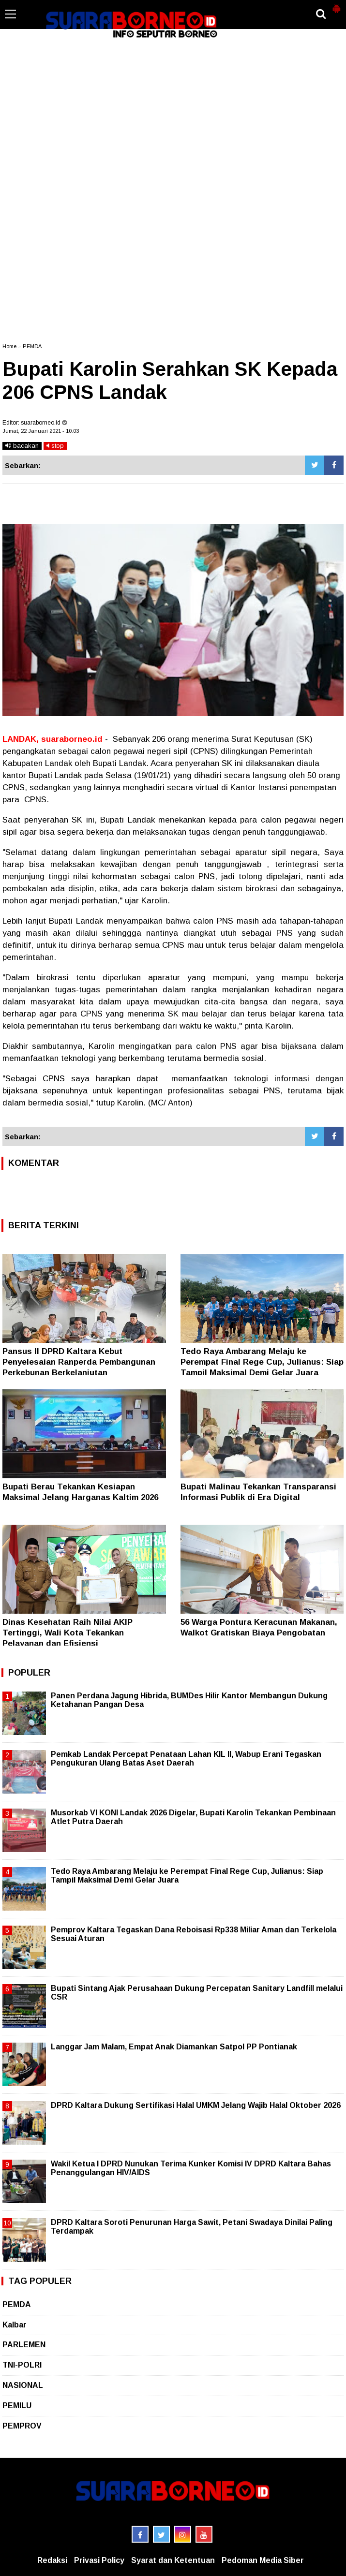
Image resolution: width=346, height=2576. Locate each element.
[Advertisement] (173, 84)
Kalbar (14, 2325)
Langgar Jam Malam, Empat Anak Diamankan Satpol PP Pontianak (174, 2047)
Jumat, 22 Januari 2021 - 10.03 (40, 431)
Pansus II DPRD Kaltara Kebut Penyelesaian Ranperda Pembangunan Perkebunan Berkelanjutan (78, 1362)
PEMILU (16, 2405)
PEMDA (32, 346)
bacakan (22, 445)
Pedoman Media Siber (263, 2560)
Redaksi (52, 2560)
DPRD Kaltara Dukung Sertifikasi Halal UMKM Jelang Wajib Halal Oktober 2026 (196, 2105)
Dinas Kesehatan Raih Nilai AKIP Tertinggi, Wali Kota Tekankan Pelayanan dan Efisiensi (67, 1633)
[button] (336, 5)
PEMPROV (22, 2426)
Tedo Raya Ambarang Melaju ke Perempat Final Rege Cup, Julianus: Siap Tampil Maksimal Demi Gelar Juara (262, 1362)
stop (55, 445)
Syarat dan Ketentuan (173, 2560)
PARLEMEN (23, 2344)
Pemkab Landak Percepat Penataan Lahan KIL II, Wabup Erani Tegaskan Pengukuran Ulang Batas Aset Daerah (186, 1758)
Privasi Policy (99, 2560)
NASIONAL (22, 2385)
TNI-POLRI (22, 2365)
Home (9, 346)
